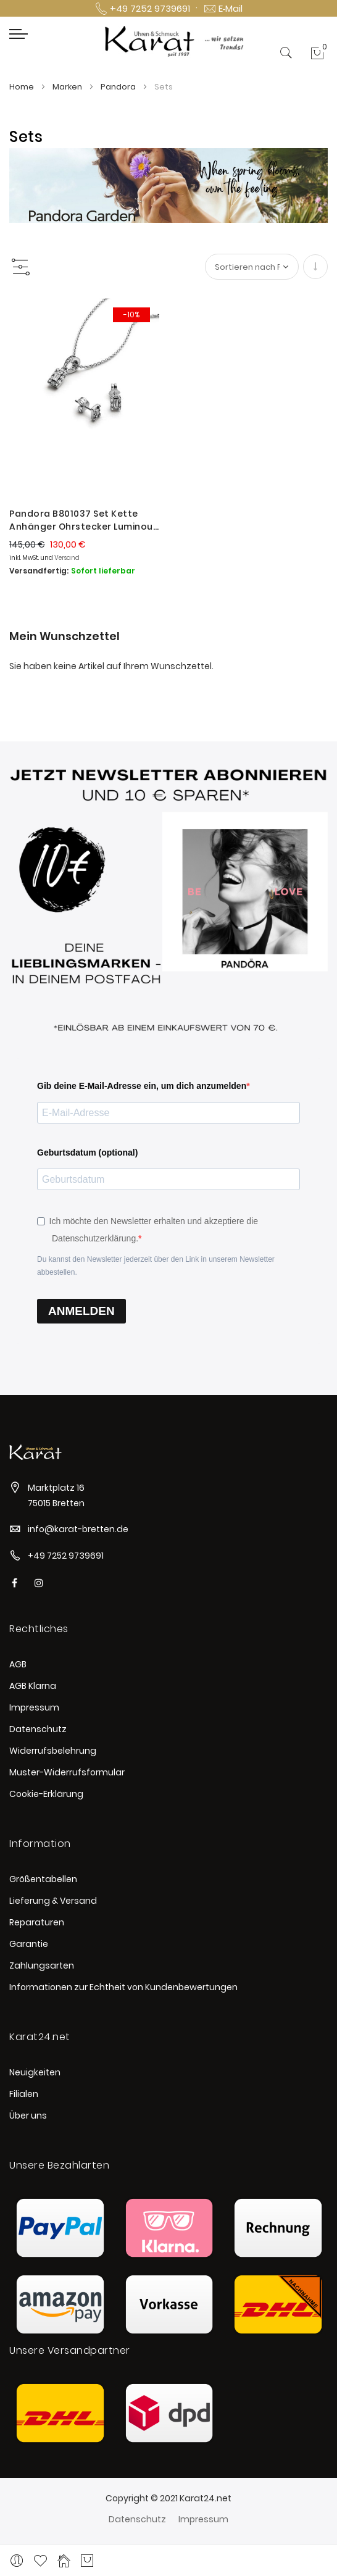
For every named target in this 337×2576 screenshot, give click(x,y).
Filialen (23, 2094)
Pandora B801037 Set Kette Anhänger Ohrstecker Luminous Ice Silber (83, 520)
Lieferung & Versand (53, 1900)
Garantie (28, 1944)
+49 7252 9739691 (66, 1555)
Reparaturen (36, 1922)
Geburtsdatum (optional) (87, 1152)
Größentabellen (43, 1879)
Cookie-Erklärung (46, 1794)
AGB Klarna (32, 1686)
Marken (68, 87)
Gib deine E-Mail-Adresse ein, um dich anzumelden (141, 1086)
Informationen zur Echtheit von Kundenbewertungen (123, 1987)
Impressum (34, 1707)
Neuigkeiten (34, 2072)
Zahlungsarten (41, 1965)
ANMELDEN (81, 1310)
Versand (67, 557)
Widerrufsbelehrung (52, 1750)
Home (22, 87)
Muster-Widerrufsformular (67, 1772)
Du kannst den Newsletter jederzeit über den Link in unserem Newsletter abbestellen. (156, 1266)
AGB (18, 1664)
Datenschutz (38, 1729)
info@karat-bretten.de (78, 1529)
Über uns (28, 2115)
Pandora (119, 87)
